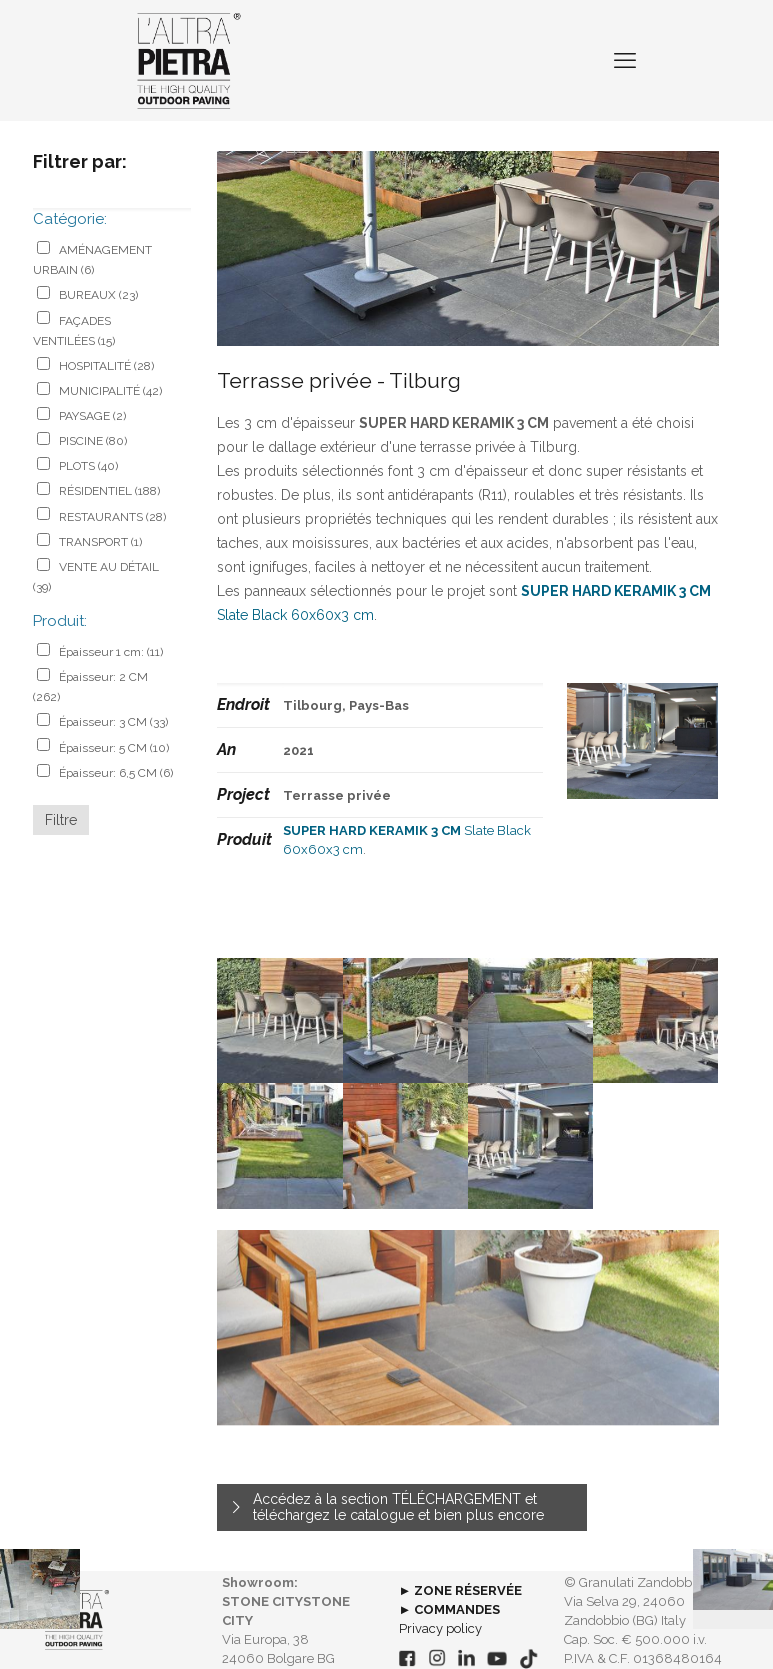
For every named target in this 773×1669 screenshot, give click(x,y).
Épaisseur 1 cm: (111, 652)
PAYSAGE (92, 416)
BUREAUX (98, 295)
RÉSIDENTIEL (109, 491)
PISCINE (93, 441)
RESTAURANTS (112, 517)
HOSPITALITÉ (106, 366)
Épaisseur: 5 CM (114, 748)
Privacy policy (440, 1628)
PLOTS (88, 466)
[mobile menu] (625, 60)
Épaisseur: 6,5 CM (116, 773)
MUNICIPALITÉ (110, 391)
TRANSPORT (100, 542)
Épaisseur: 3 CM (113, 722)
